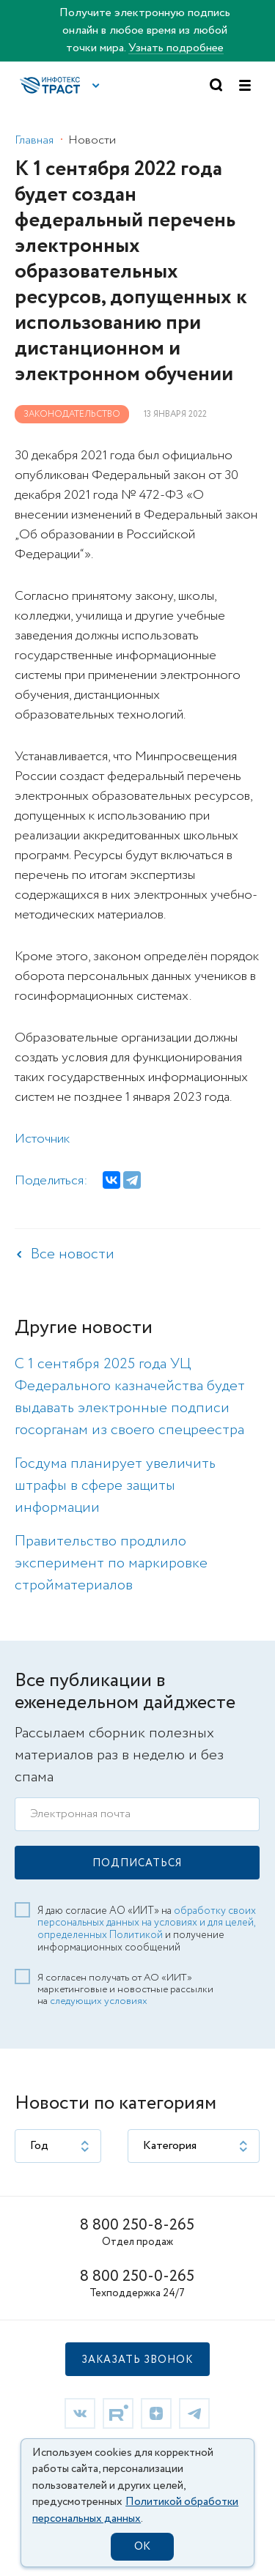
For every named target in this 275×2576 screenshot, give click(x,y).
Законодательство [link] (71, 414)
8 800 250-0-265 (137, 2276)
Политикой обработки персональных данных (135, 2510)
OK (142, 2547)
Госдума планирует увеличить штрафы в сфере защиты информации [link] (115, 1485)
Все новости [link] (72, 1254)
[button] (96, 86)
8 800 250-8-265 (137, 2225)
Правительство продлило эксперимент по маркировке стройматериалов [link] (111, 1563)
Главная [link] (34, 140)
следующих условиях (98, 2001)
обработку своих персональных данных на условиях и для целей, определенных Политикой (146, 1923)
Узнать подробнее (176, 48)
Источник (42, 1138)
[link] (80, 2413)
